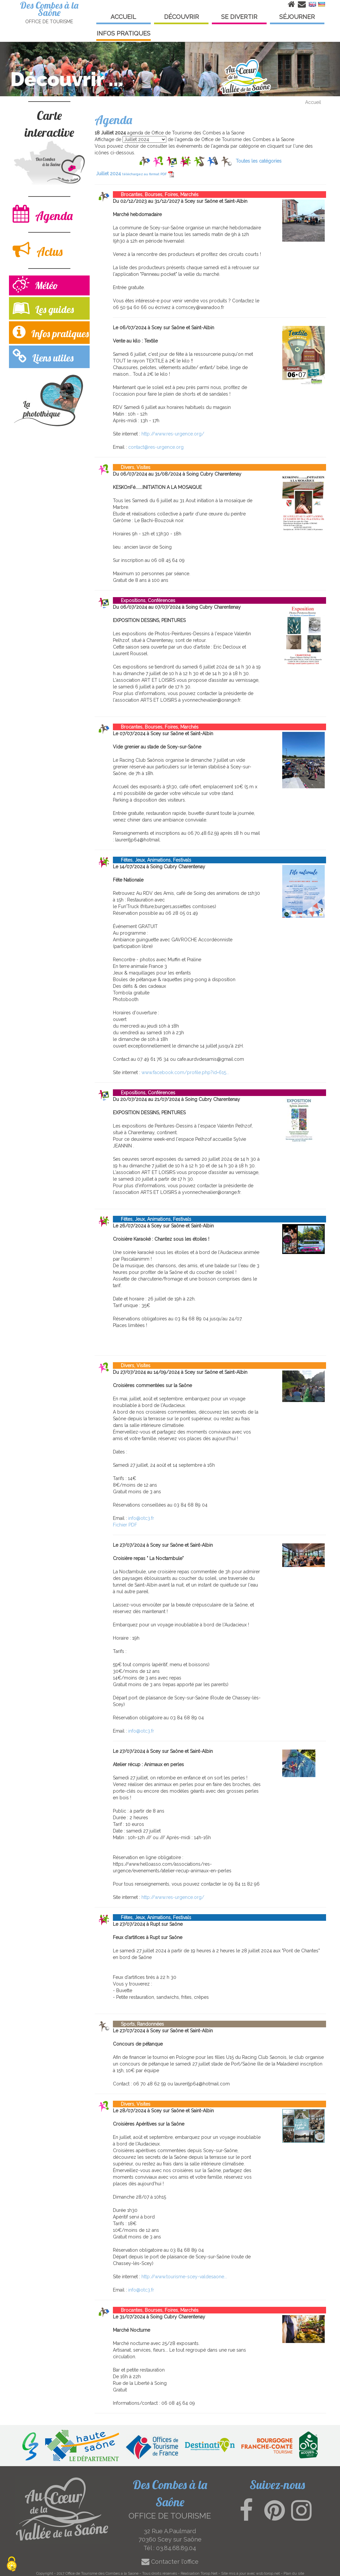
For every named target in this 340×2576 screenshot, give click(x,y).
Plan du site (294, 2573)
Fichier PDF (125, 1524)
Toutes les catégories (259, 161)
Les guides (43, 308)
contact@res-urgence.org (156, 447)
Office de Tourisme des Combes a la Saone (101, 2573)
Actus (37, 250)
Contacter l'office (170, 2561)
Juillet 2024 (135, 173)
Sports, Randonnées (138, 2024)
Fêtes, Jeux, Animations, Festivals (152, 860)
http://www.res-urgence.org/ (172, 433)
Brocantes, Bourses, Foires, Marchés (156, 194)
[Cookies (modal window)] (11, 2564)
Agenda (43, 214)
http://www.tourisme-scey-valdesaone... (184, 2276)
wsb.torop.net (268, 2573)
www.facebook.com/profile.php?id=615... (185, 1072)
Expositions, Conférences (144, 600)
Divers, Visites (131, 467)
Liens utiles (43, 356)
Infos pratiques (51, 332)
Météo (35, 285)
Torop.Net (209, 2573)
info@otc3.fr (141, 1518)
